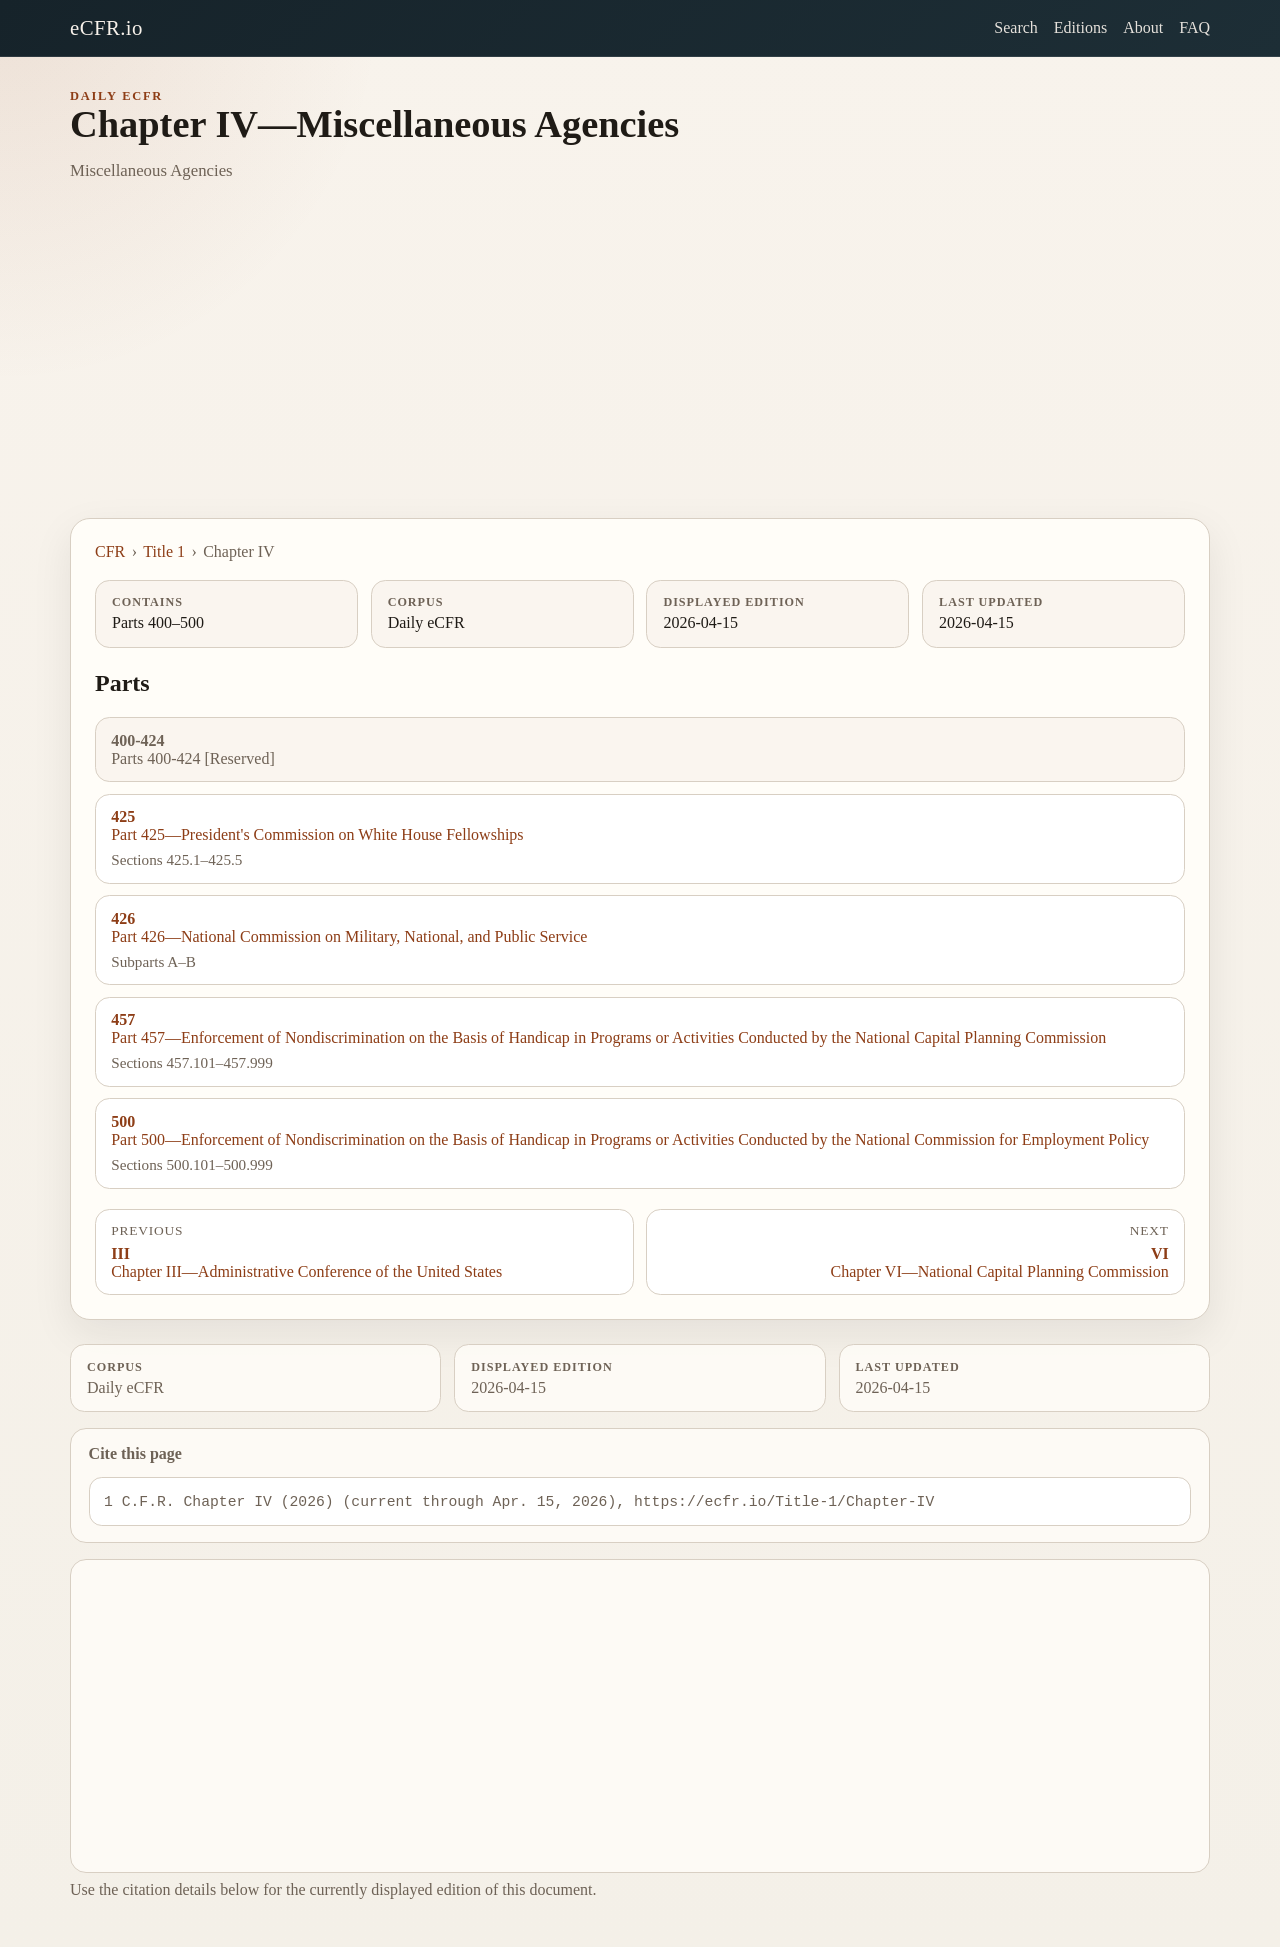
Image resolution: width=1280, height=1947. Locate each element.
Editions (1080, 27)
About (1143, 27)
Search (1016, 27)
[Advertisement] (640, 368)
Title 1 (164, 551)
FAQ (1194, 27)
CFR (110, 551)
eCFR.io (106, 27)
